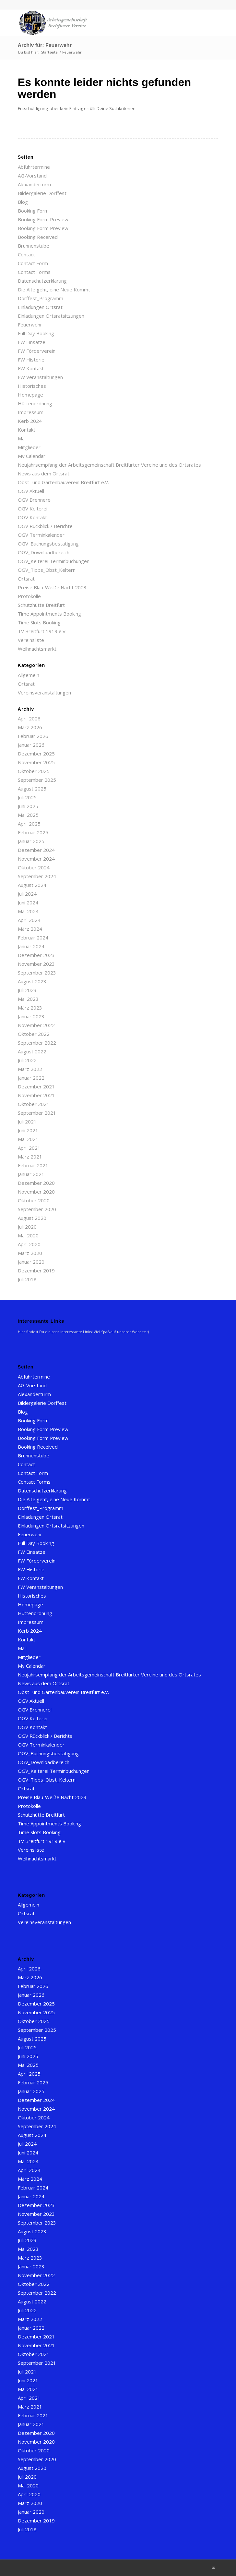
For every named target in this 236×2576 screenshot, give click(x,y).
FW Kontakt (31, 368)
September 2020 (37, 1209)
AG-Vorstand (32, 175)
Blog (23, 202)
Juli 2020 (27, 1226)
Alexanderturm (34, 184)
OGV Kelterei (32, 508)
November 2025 (36, 762)
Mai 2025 (28, 815)
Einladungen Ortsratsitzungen (51, 316)
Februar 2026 (33, 736)
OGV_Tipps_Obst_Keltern (47, 570)
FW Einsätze (31, 342)
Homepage (30, 394)
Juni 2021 (28, 1130)
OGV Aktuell (31, 491)
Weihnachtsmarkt (37, 648)
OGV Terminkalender (41, 535)
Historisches (32, 386)
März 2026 (30, 727)
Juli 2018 (27, 1279)
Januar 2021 (31, 1174)
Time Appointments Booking (49, 613)
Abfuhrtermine (34, 167)
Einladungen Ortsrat (40, 307)
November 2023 (36, 964)
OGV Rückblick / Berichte (45, 526)
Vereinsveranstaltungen (44, 692)
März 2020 (30, 1253)
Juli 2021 (27, 1121)
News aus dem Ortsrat (43, 473)
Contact (26, 254)
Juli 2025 (27, 797)
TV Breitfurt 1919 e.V (41, 631)
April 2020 (29, 1244)
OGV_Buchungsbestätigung (48, 543)
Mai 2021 (28, 1139)
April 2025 (29, 823)
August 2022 (32, 1051)
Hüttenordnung (35, 403)
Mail (22, 438)
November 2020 (36, 1191)
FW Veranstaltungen (40, 377)
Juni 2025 (28, 806)
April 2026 (29, 718)
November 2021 (36, 1095)
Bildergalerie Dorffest (42, 193)
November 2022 (36, 1025)
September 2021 (37, 1113)
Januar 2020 (31, 1261)
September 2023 (37, 972)
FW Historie (31, 359)
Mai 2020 (28, 1235)
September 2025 (37, 780)
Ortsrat (26, 578)
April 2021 (29, 1148)
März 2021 (30, 1156)
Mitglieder (29, 447)
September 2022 (37, 1042)
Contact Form (33, 263)
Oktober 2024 (34, 867)
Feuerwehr (30, 324)
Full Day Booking (36, 333)
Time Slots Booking (39, 622)
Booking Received (38, 237)
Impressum (30, 412)
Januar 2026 (31, 745)
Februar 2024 (33, 937)
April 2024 (29, 920)
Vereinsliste (31, 640)
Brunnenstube (33, 245)
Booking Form (33, 210)
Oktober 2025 (34, 771)
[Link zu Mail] (213, 2568)
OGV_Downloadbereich (43, 552)
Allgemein (28, 675)
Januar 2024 (31, 946)
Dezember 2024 (36, 850)
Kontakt (26, 429)
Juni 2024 (28, 902)
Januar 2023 (31, 1016)
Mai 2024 (28, 911)
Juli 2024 (27, 893)
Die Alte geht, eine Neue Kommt (54, 289)
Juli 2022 (27, 1060)
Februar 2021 (33, 1165)
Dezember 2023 (36, 955)
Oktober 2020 (34, 1200)
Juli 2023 (27, 990)
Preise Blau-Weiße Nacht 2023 (52, 587)
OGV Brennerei (35, 500)
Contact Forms (34, 272)
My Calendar (31, 456)
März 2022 (30, 1069)
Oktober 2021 (34, 1104)
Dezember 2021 (36, 1086)
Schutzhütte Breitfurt (41, 605)
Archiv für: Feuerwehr (45, 45)
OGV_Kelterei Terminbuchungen (53, 561)
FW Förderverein (36, 351)
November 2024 (36, 858)
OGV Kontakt (32, 517)
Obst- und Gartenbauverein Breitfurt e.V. (63, 482)
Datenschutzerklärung (42, 280)
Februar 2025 (33, 832)
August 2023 (32, 981)
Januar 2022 (31, 1077)
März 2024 (30, 929)
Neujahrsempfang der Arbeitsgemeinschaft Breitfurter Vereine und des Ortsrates (109, 464)
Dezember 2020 (36, 1183)
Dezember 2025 (36, 753)
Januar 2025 (31, 841)
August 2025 (32, 788)
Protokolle (29, 596)
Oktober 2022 (34, 1034)
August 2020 (32, 1218)
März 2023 (30, 1007)
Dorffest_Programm (40, 298)
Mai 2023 (28, 999)
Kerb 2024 (30, 421)
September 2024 (37, 876)
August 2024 (32, 885)
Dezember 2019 (36, 1270)
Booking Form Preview (43, 219)
